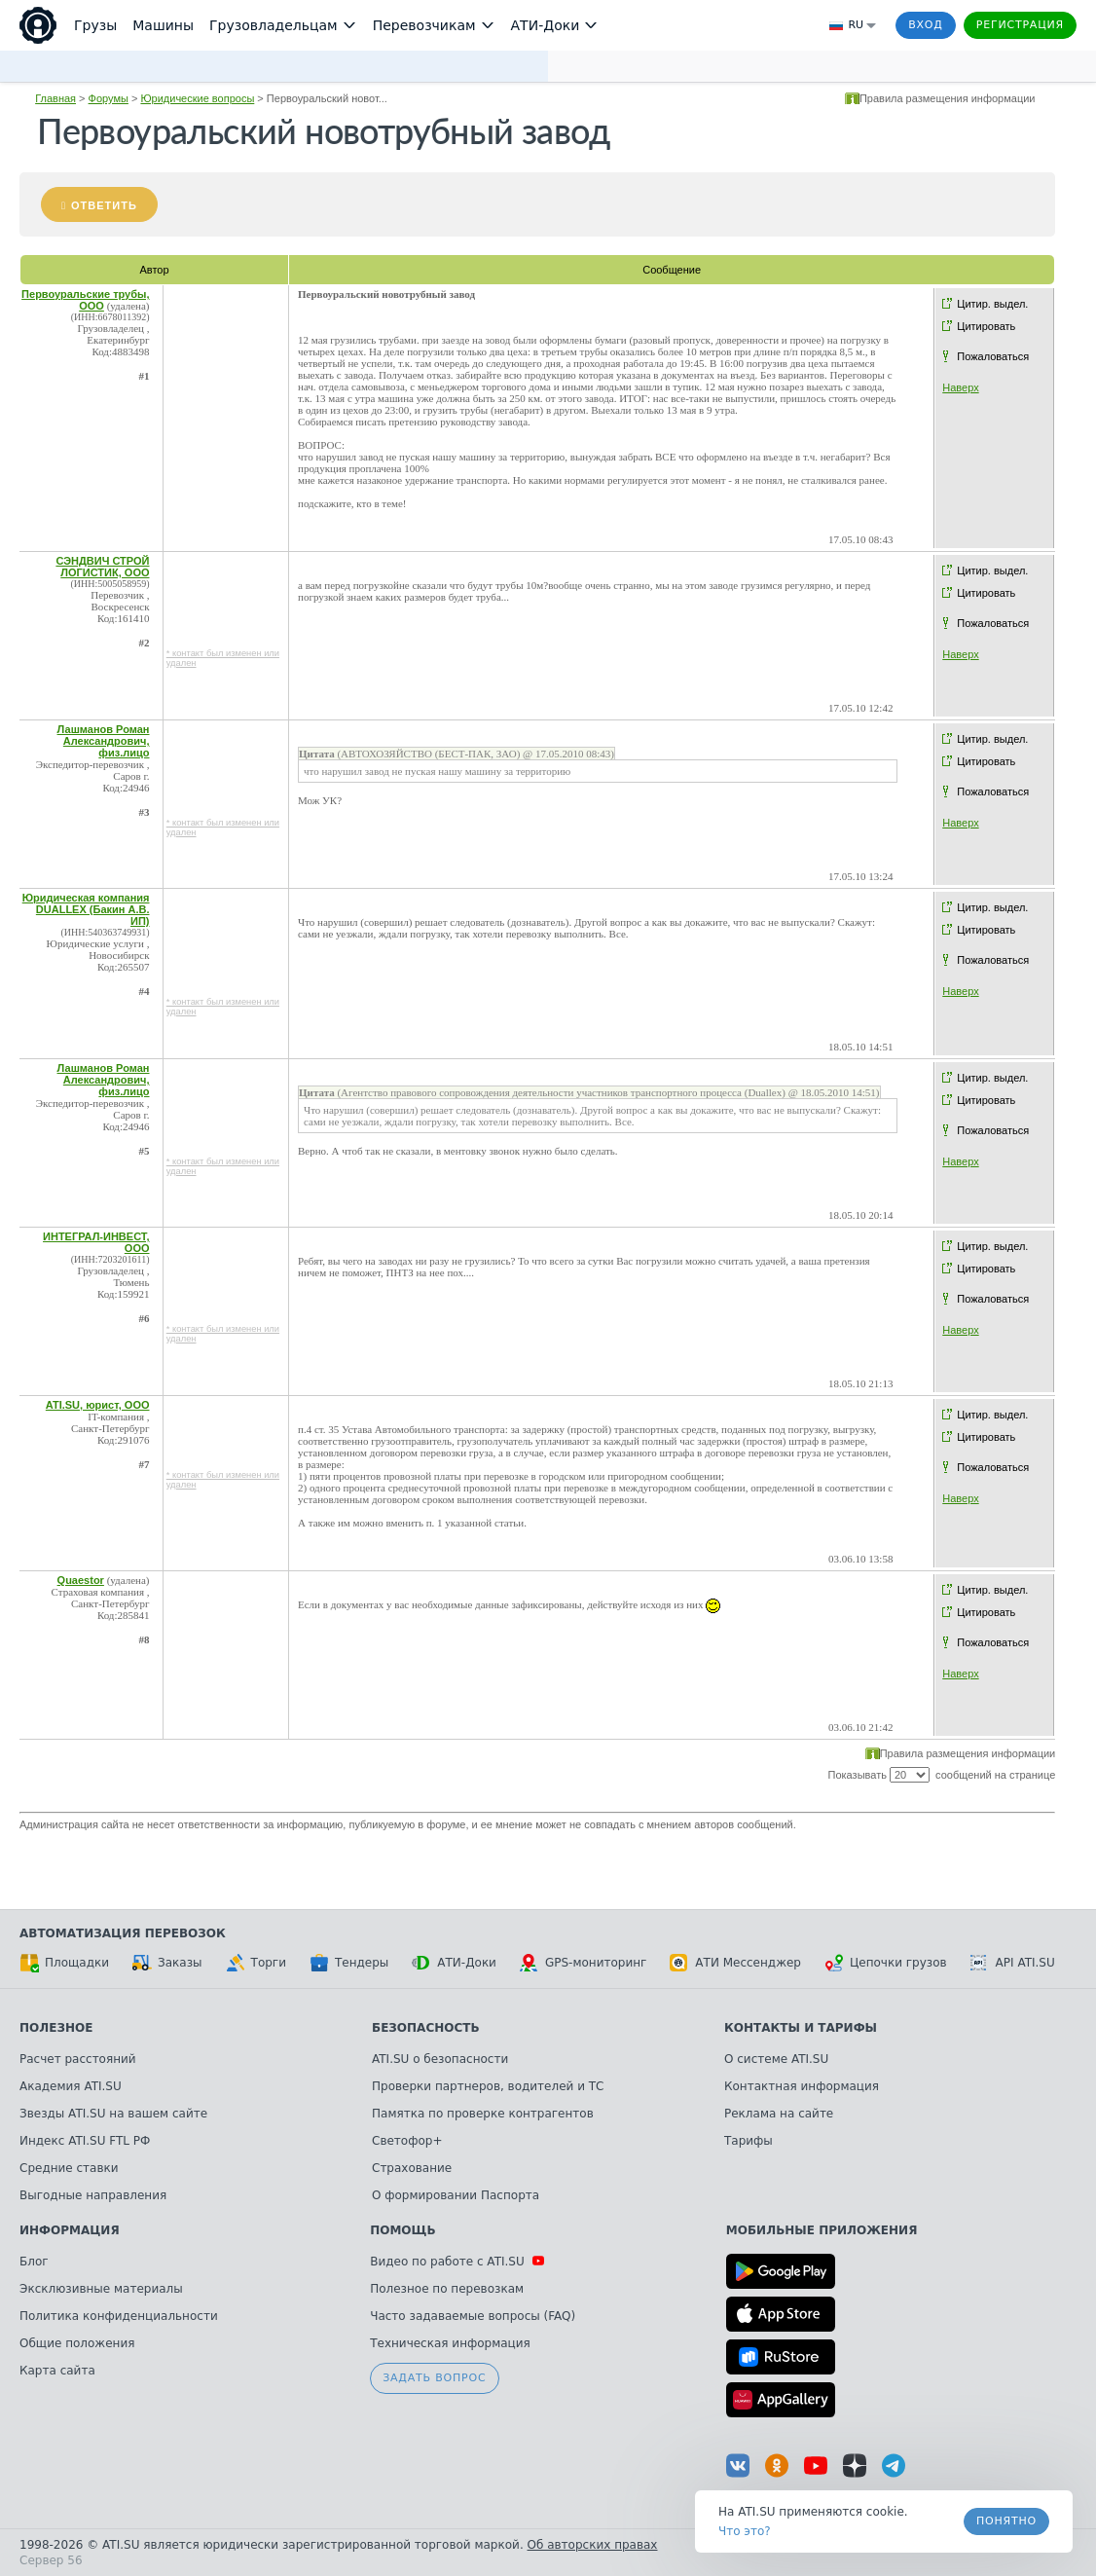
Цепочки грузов (885, 1962)
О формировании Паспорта (455, 2195)
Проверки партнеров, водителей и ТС (487, 2086)
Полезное (55, 2028)
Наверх (960, 387)
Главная (55, 98)
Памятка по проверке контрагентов (483, 2113)
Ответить (104, 205)
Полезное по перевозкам (447, 2289)
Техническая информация (450, 2343)
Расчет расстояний (77, 2059)
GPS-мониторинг (583, 1962)
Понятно (1006, 2521)
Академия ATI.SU (70, 2086)
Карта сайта (57, 2370)
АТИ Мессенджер (735, 1962)
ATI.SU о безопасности (440, 2059)
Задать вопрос (434, 2378)
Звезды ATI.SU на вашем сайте (113, 2113)
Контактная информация (801, 2086)
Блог (34, 2261)
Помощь (402, 2230)
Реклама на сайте (778, 2113)
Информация (69, 2230)
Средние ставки (69, 2168)
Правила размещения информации (947, 98)
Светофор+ (407, 2141)
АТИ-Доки (454, 1962)
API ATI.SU (1012, 1962)
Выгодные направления (92, 2195)
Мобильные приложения (822, 2230)
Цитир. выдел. (992, 304)
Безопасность (426, 2028)
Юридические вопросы (197, 98)
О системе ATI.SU (776, 2059)
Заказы (167, 1962)
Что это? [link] (744, 2531)
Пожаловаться (993, 356)
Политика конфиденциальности (118, 2316)
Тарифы (748, 2141)
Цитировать (986, 326)
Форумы (108, 98)
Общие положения (76, 2343)
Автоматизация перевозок (122, 1933)
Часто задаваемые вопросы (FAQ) (472, 2316)
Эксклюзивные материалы (101, 2289)
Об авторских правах (593, 2545)
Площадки (64, 1962)
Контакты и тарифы (800, 2028)
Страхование (412, 2168)
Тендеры (349, 1962)
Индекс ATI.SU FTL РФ (84, 2141)
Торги (256, 1962)
